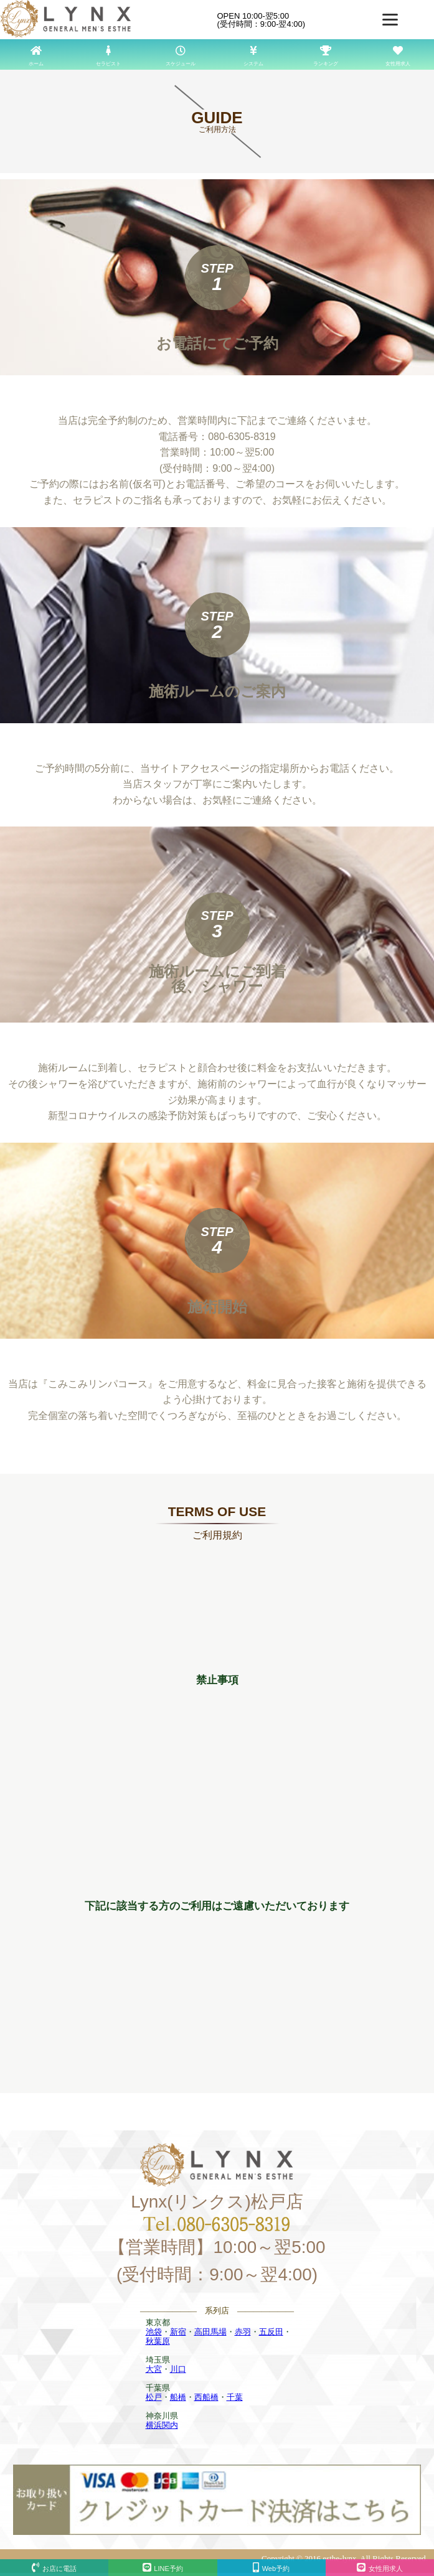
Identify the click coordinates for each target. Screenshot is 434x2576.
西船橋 (206, 2397)
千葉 (235, 2397)
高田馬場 (210, 2331)
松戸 (154, 2397)
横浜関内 (162, 2425)
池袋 (154, 2331)
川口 (178, 2369)
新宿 (178, 2331)
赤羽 (243, 2331)
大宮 (154, 2369)
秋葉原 (158, 2341)
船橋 (178, 2397)
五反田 (271, 2331)
